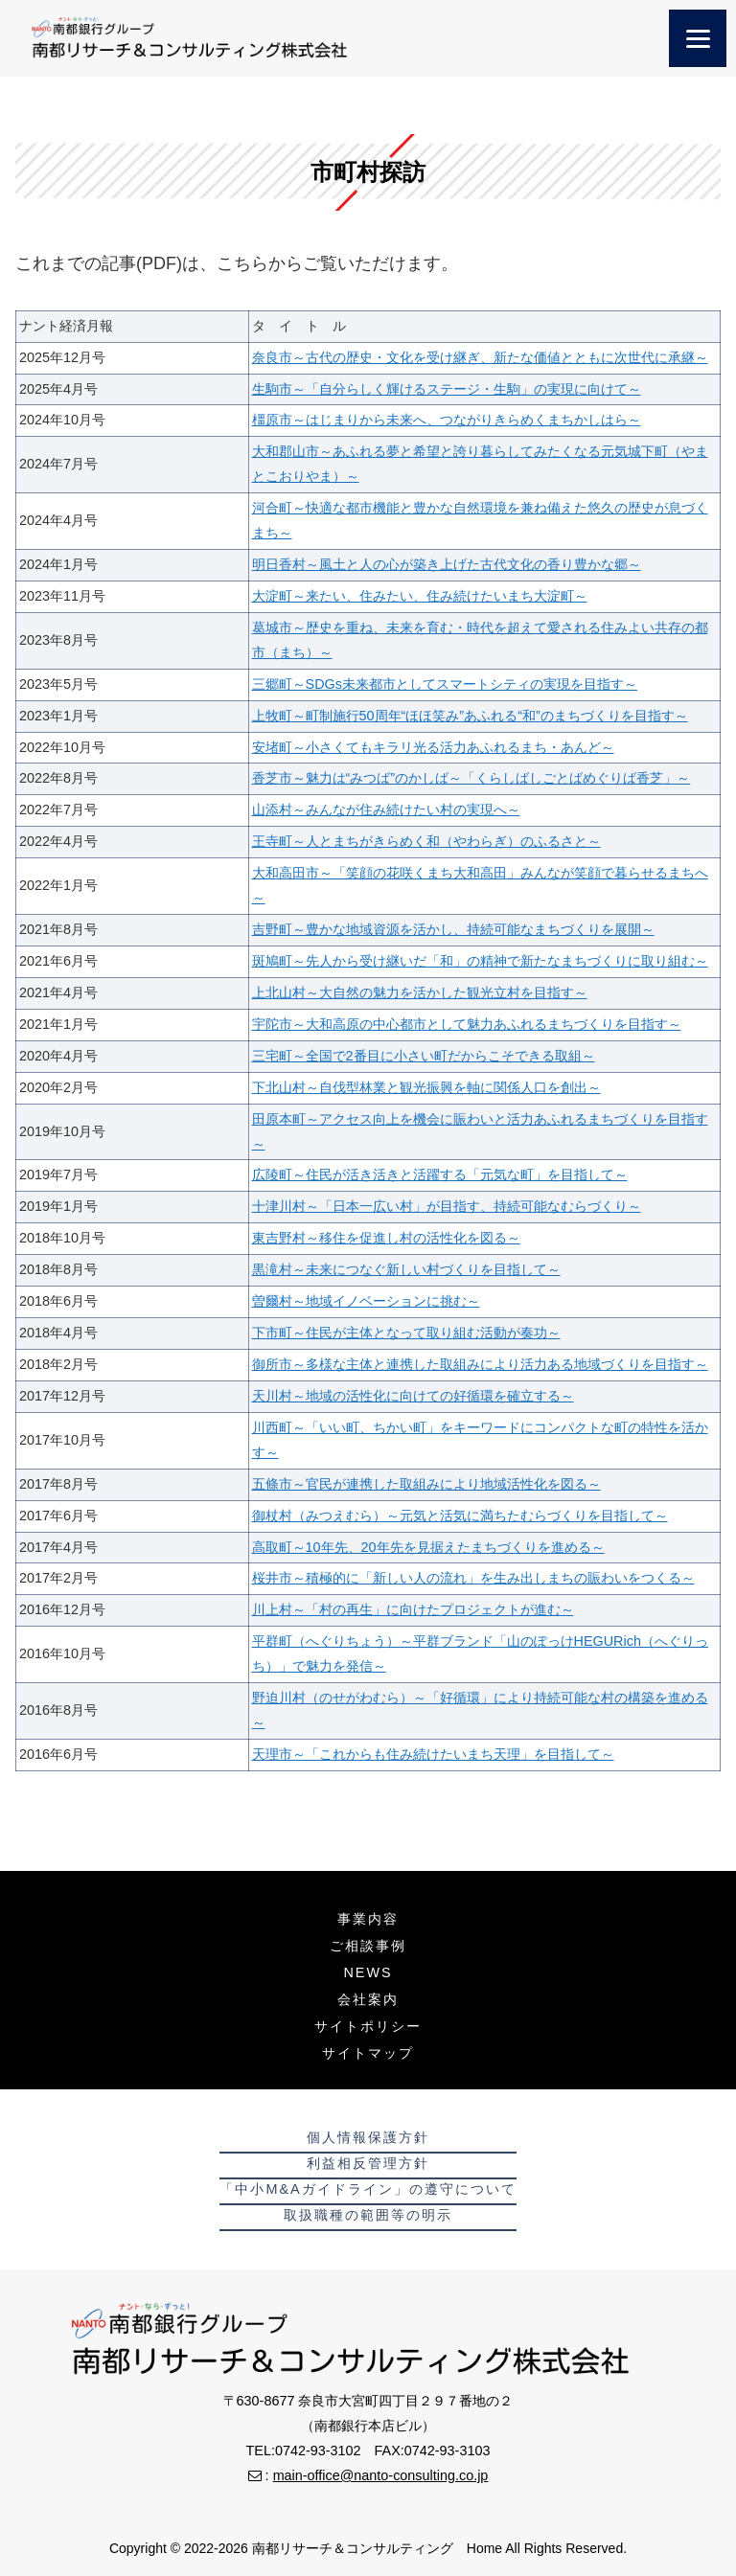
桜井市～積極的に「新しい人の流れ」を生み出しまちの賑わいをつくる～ (473, 1577)
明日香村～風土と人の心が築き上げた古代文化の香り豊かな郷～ (446, 564)
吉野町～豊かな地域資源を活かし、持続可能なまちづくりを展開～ (453, 929)
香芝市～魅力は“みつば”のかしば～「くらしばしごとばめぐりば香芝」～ (471, 778)
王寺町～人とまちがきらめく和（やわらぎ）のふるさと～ (426, 841)
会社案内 (368, 1999)
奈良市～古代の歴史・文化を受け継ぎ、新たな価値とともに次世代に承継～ (480, 357)
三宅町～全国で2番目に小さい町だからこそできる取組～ (423, 1055)
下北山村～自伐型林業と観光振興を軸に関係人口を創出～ (426, 1087)
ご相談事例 (368, 1945)
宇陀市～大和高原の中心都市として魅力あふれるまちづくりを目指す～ (466, 1024)
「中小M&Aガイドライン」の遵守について (367, 2189)
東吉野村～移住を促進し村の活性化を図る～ (386, 1237)
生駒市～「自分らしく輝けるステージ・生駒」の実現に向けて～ (446, 389)
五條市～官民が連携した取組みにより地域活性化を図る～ (426, 1484)
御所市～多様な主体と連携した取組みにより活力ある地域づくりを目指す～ (480, 1364)
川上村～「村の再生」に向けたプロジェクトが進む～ (413, 1609)
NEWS (367, 1972)
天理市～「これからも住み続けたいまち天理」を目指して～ (433, 1754)
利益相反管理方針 (368, 2163)
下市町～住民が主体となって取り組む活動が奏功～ (406, 1332)
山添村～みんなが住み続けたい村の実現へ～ (386, 809)
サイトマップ (368, 2053)
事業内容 (368, 1918)
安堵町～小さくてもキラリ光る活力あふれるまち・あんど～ (433, 747)
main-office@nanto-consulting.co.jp (381, 2475)
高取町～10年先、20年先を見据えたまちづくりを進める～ (428, 1547)
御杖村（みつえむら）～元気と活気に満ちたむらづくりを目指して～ (460, 1515)
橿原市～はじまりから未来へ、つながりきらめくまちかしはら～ (446, 419)
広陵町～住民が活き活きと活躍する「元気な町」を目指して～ (440, 1174)
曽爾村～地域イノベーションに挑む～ (366, 1301)
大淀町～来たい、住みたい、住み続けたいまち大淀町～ (419, 596)
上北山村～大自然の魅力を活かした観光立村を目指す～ (419, 992)
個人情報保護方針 (368, 2137)
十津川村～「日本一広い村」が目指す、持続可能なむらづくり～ (446, 1206)
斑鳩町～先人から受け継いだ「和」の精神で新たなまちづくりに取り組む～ (480, 961)
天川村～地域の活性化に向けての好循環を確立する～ (413, 1395)
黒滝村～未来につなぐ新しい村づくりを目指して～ (406, 1269)
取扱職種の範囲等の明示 (368, 2215)
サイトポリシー (368, 2026)
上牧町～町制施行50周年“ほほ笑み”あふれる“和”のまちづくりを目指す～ (470, 715)
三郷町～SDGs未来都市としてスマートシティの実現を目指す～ (444, 684)
